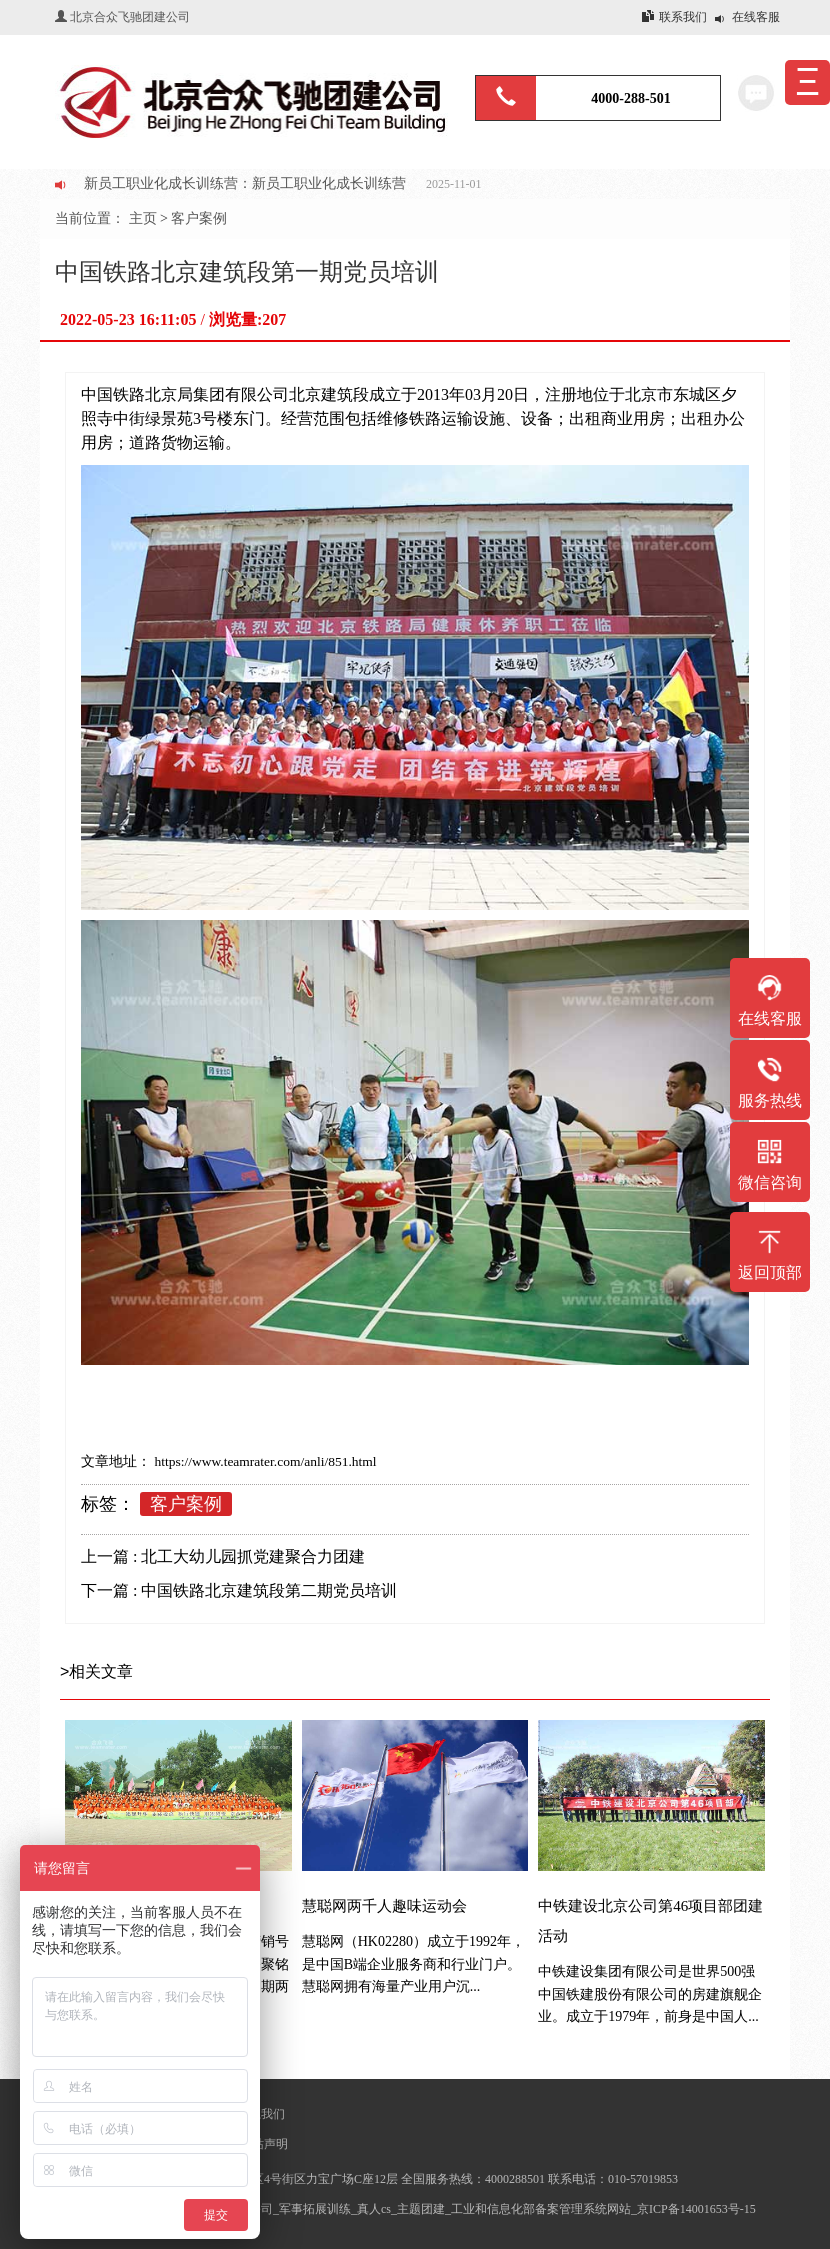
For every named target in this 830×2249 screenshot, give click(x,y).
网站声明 (264, 2144)
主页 (143, 218)
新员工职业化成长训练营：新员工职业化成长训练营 (245, 183)
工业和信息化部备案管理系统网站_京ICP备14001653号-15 (603, 2209)
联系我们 (683, 17)
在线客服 (756, 17)
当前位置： (92, 218)
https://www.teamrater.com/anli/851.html (264, 1461)
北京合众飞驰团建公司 (130, 17)
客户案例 (199, 218)
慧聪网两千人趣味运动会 (384, 1906)
